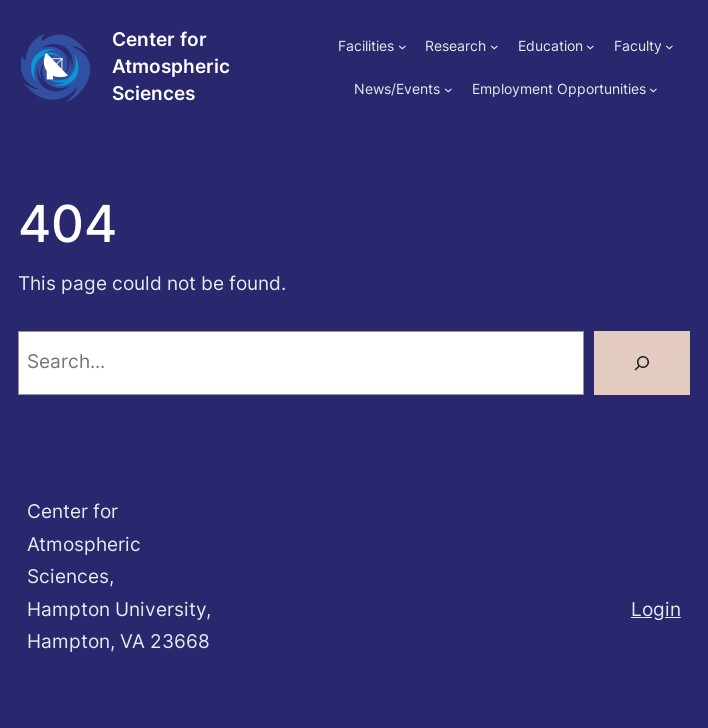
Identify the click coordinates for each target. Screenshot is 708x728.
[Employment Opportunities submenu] (653, 89)
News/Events (397, 88)
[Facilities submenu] (402, 46)
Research (455, 45)
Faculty (638, 45)
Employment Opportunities (559, 88)
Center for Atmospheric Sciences (171, 66)
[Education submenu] (590, 46)
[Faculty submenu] (669, 46)
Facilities (366, 45)
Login (656, 609)
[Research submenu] (494, 46)
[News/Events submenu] (448, 89)
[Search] (642, 363)
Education (550, 45)
